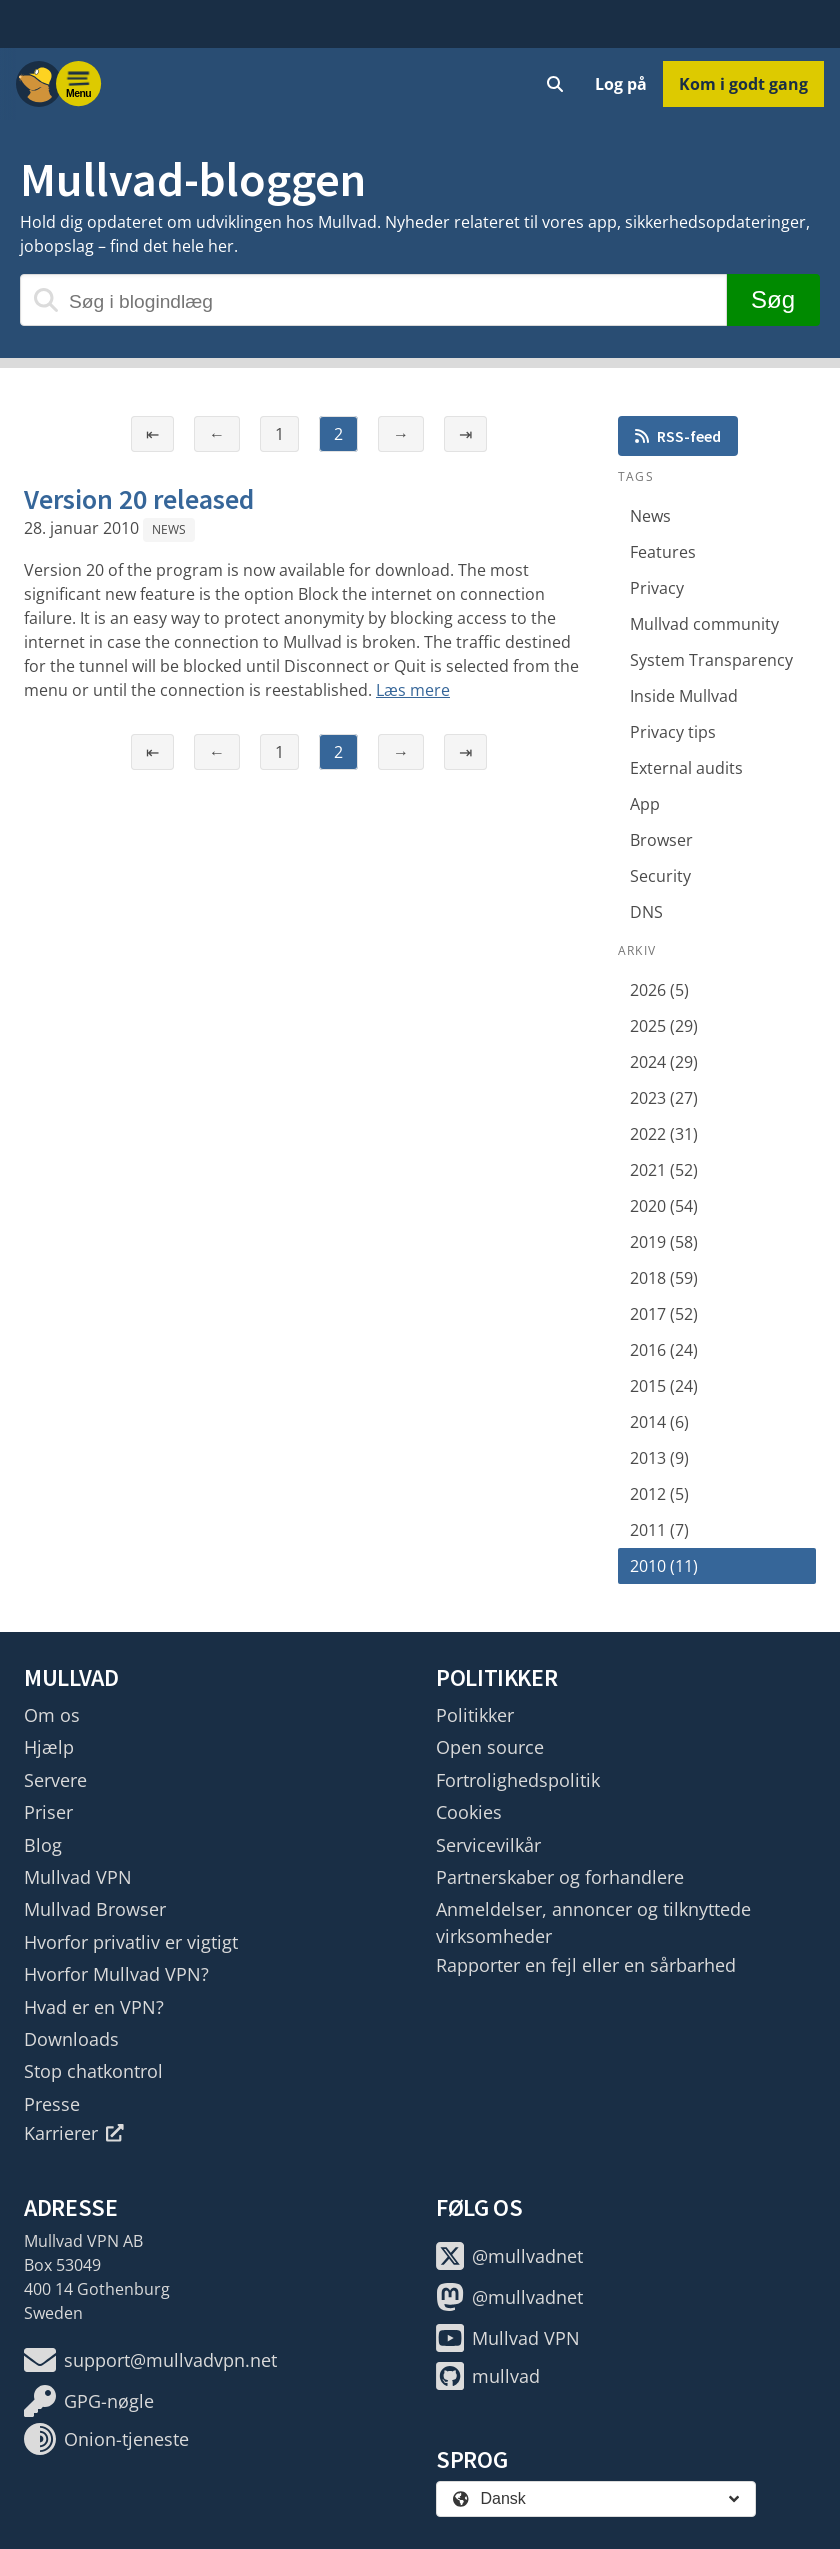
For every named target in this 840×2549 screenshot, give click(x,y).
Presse (52, 2104)
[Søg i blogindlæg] (373, 300)
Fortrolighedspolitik (518, 1780)
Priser (48, 1812)
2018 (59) (664, 1278)
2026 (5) (659, 990)
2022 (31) (664, 1134)
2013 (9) (659, 1458)
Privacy (657, 588)
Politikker (475, 1715)
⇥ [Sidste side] (465, 434)
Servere (55, 1780)
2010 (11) (664, 1566)
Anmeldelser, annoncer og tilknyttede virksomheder (593, 1922)
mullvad (488, 2376)
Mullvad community (704, 624)
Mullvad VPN (78, 1877)
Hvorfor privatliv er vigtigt (131, 1942)
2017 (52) (664, 1314)
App (645, 804)
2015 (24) (664, 1386)
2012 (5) (659, 1494)
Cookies (469, 1812)
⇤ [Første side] (152, 434)
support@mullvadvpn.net (150, 2360)
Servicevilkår (488, 1845)
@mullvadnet (509, 2256)
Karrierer (74, 2133)
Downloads (71, 2039)
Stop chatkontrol (93, 2071)
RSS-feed (678, 436)
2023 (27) (664, 1098)
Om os (52, 1715)
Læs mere (413, 690)
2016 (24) (664, 1350)
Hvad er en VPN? (94, 2007)
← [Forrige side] (217, 434)
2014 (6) (659, 1422)
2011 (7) (659, 1530)
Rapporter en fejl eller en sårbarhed (586, 1965)
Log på (621, 84)
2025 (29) (664, 1026)
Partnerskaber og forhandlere (560, 1877)
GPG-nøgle (89, 2401)
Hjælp (49, 1747)
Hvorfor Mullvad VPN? (116, 1974)
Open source (490, 1747)
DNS (646, 912)
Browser (661, 840)
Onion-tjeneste (106, 2439)
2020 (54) (664, 1206)
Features (663, 552)
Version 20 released (139, 499)
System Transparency (711, 660)
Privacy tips (673, 732)
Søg (773, 299)
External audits (686, 768)
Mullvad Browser (95, 1909)
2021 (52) (664, 1170)
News (169, 529)
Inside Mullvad (684, 696)
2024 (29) (664, 1062)
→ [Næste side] (401, 434)
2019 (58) (664, 1242)
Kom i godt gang (743, 84)
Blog (43, 1845)
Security (660, 876)
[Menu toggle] (79, 84)
